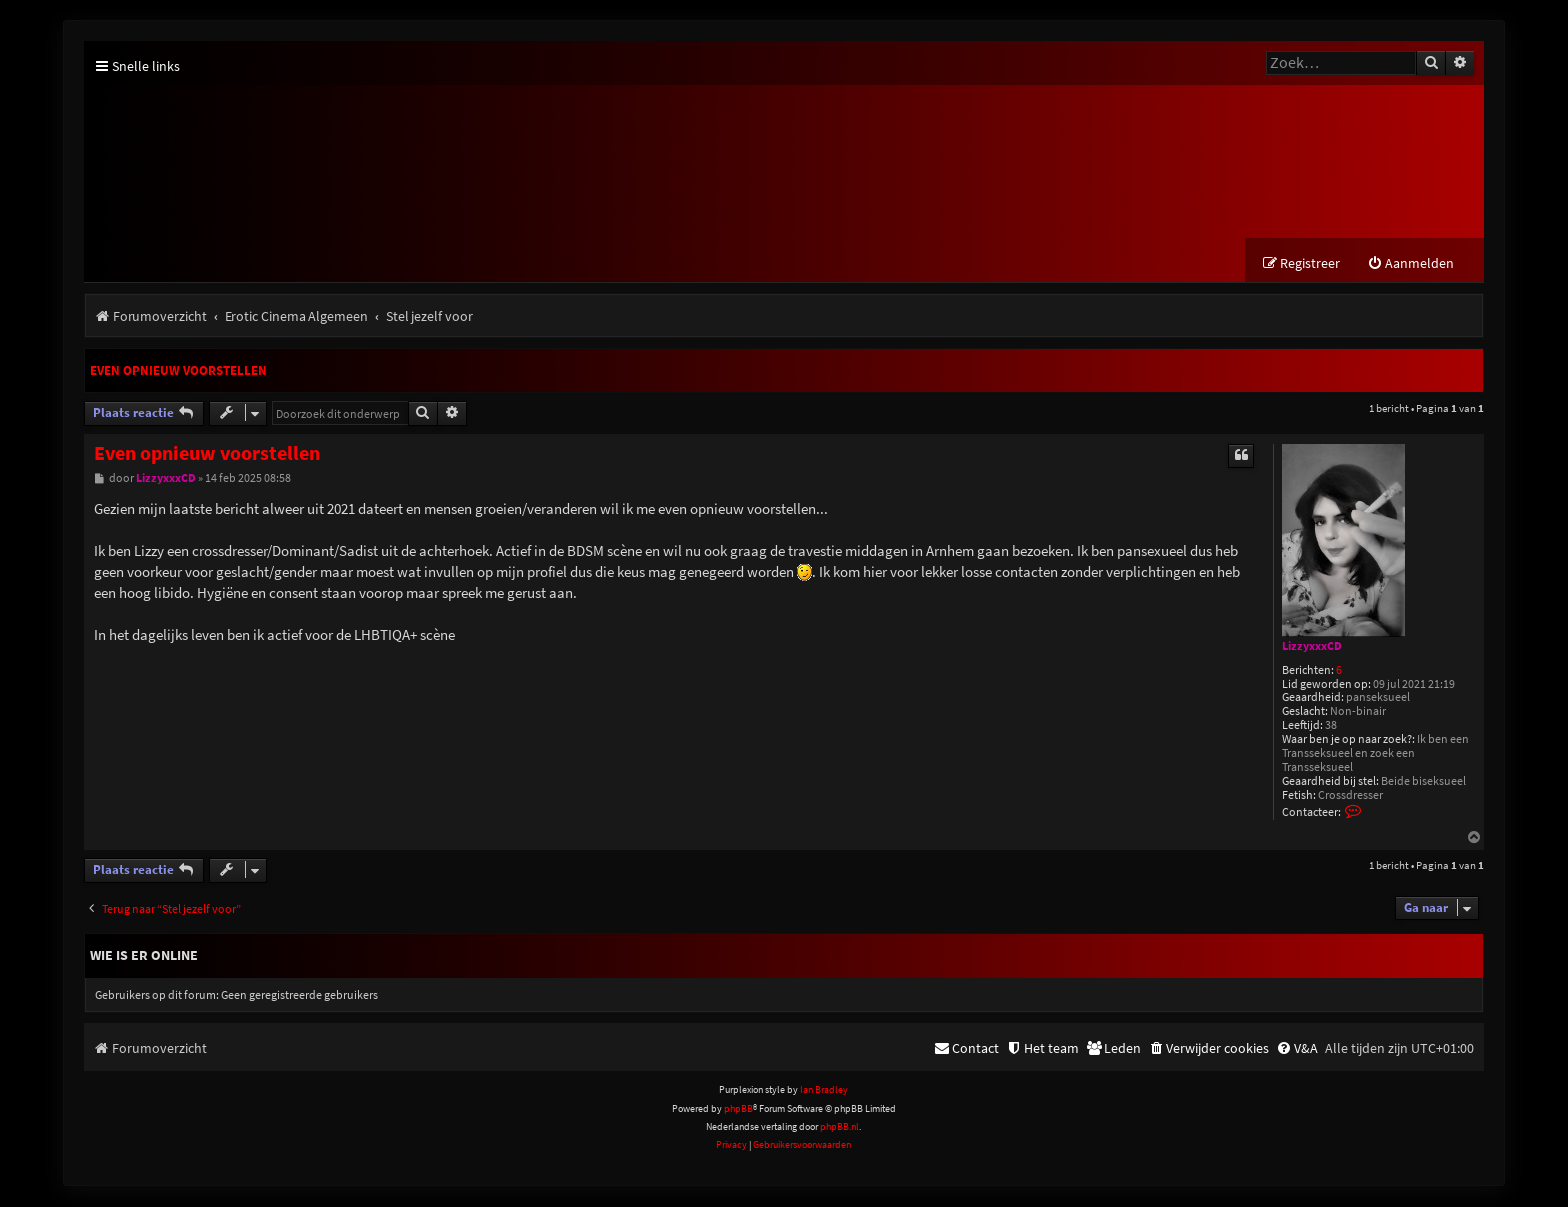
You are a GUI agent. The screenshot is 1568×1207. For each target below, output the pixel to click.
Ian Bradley (824, 1091)
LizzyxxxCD (1312, 647)
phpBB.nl (839, 1128)
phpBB (738, 1109)
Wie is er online (144, 957)
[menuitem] (1410, 265)
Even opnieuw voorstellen (178, 372)
